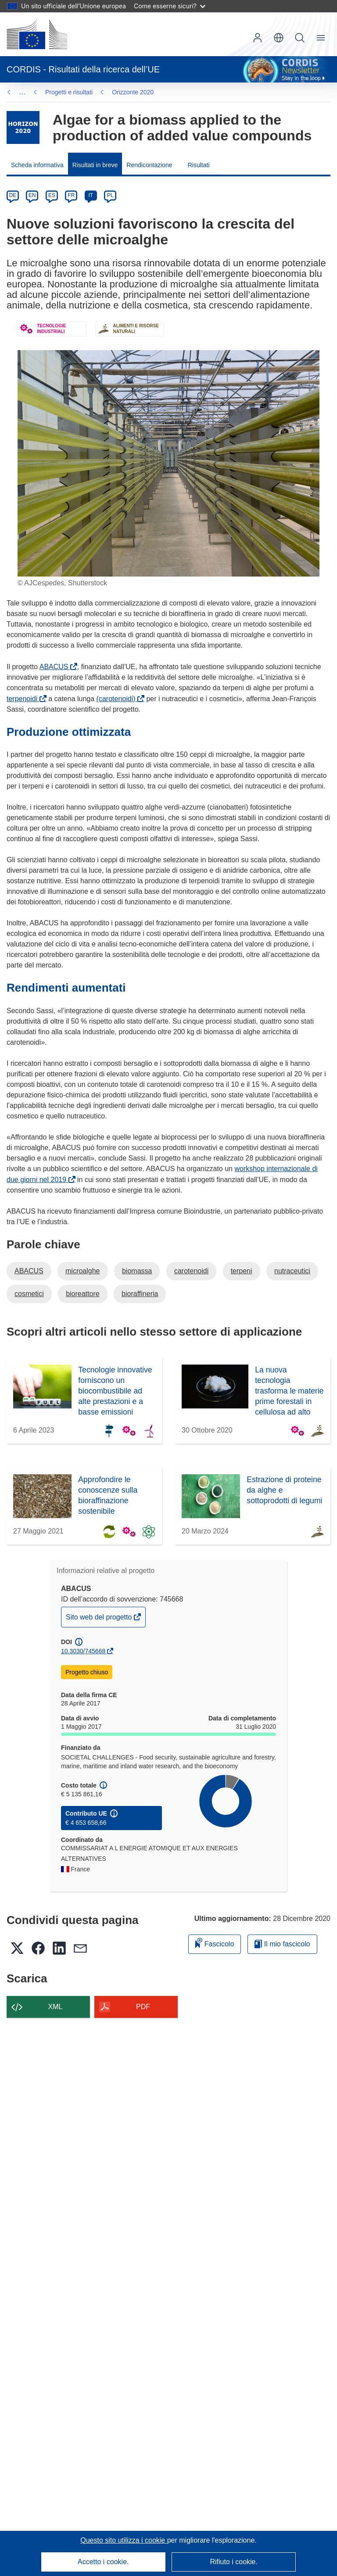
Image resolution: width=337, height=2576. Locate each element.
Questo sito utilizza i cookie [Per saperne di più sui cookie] (123, 2540)
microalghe (82, 1271)
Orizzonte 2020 (66, 92)
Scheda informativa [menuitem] (37, 164)
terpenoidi (24, 698)
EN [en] (32, 195)
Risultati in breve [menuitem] (95, 164)
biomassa (137, 1271)
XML (55, 2006)
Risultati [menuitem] (199, 164)
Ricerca (299, 37)
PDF (143, 2006)
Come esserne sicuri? (169, 6)
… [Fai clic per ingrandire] (22, 92)
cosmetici (29, 1293)
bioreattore (83, 1293)
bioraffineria (140, 1293)
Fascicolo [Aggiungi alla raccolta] (214, 1943)
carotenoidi (191, 1271)
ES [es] (51, 195)
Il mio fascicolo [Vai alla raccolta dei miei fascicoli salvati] (282, 1944)
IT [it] (90, 195)
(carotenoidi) (118, 698)
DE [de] (13, 195)
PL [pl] (110, 195)
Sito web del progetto (99, 1619)
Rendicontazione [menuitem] (149, 164)
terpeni (241, 1271)
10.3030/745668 (83, 1651)
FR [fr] (71, 195)
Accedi (257, 37)
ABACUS (55, 666)
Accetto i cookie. (103, 2561)
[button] (278, 37)
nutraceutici (292, 1271)
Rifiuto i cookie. (234, 2561)
